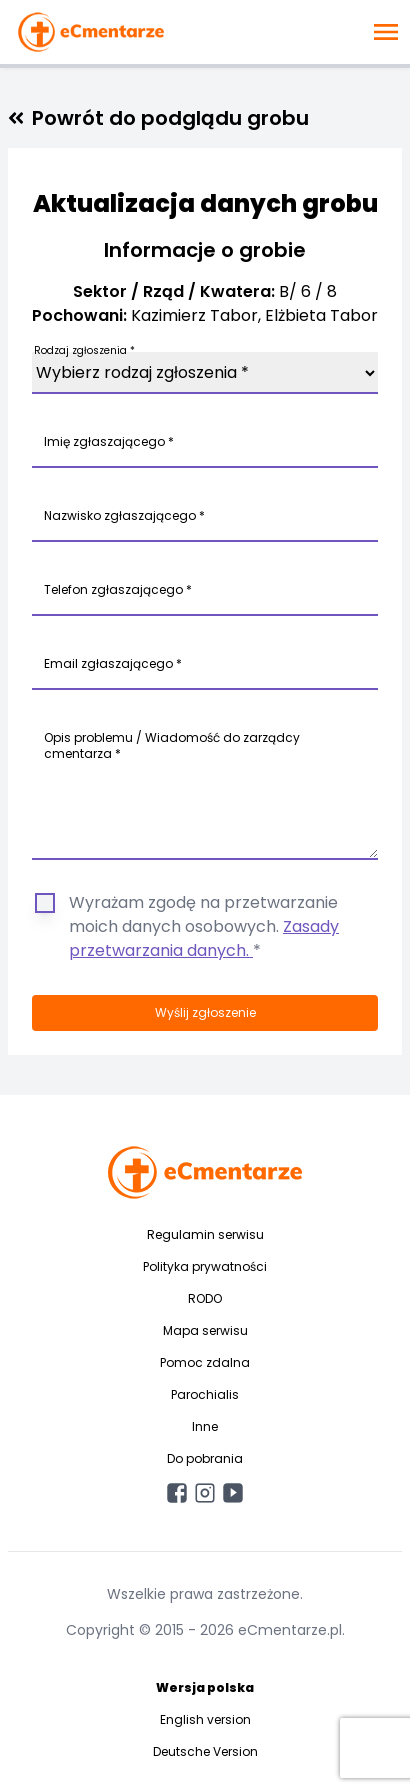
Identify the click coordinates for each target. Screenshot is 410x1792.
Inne (205, 1426)
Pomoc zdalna (205, 1362)
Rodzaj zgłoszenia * (84, 350)
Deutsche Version (205, 1751)
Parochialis (205, 1394)
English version (205, 1719)
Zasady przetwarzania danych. (204, 938)
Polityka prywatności (205, 1266)
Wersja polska (205, 1687)
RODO (205, 1298)
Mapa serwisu (205, 1330)
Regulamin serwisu (205, 1234)
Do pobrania (205, 1458)
